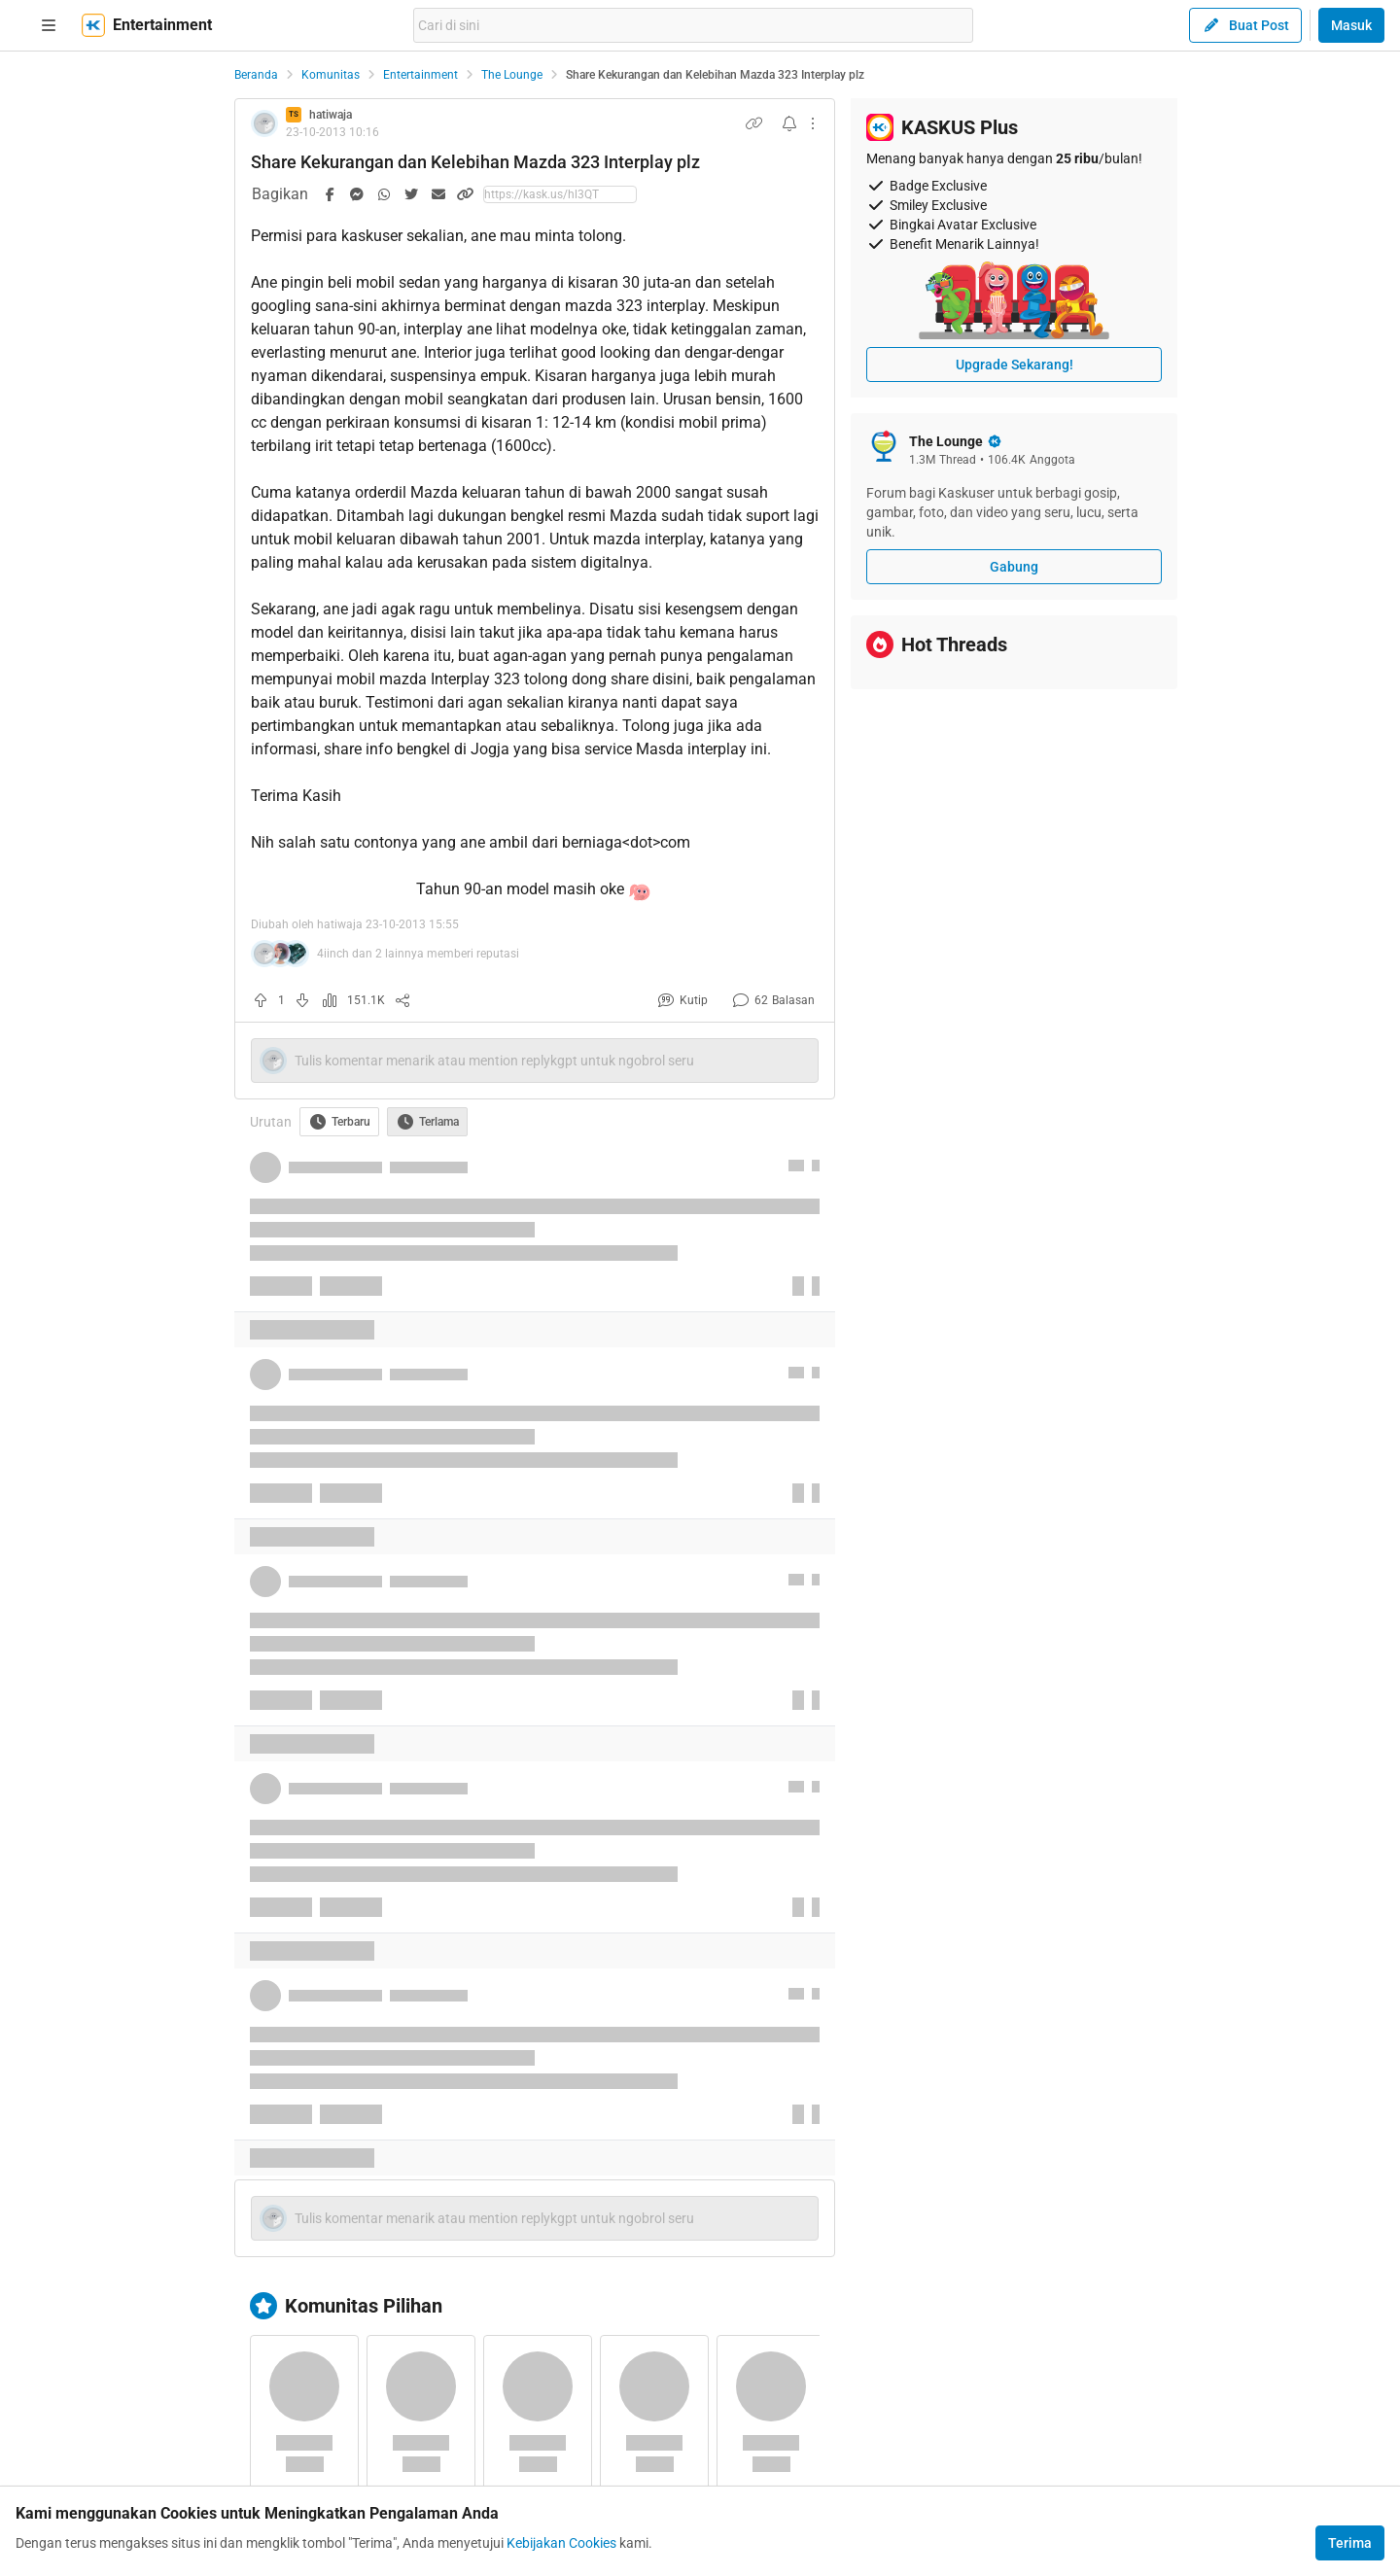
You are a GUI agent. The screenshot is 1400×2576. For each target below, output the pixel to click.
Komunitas (330, 75)
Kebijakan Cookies (561, 2543)
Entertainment (420, 75)
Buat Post (1245, 25)
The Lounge (511, 75)
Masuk (1351, 25)
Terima (1350, 2543)
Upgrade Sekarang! (1014, 364)
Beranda (256, 75)
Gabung (1014, 566)
